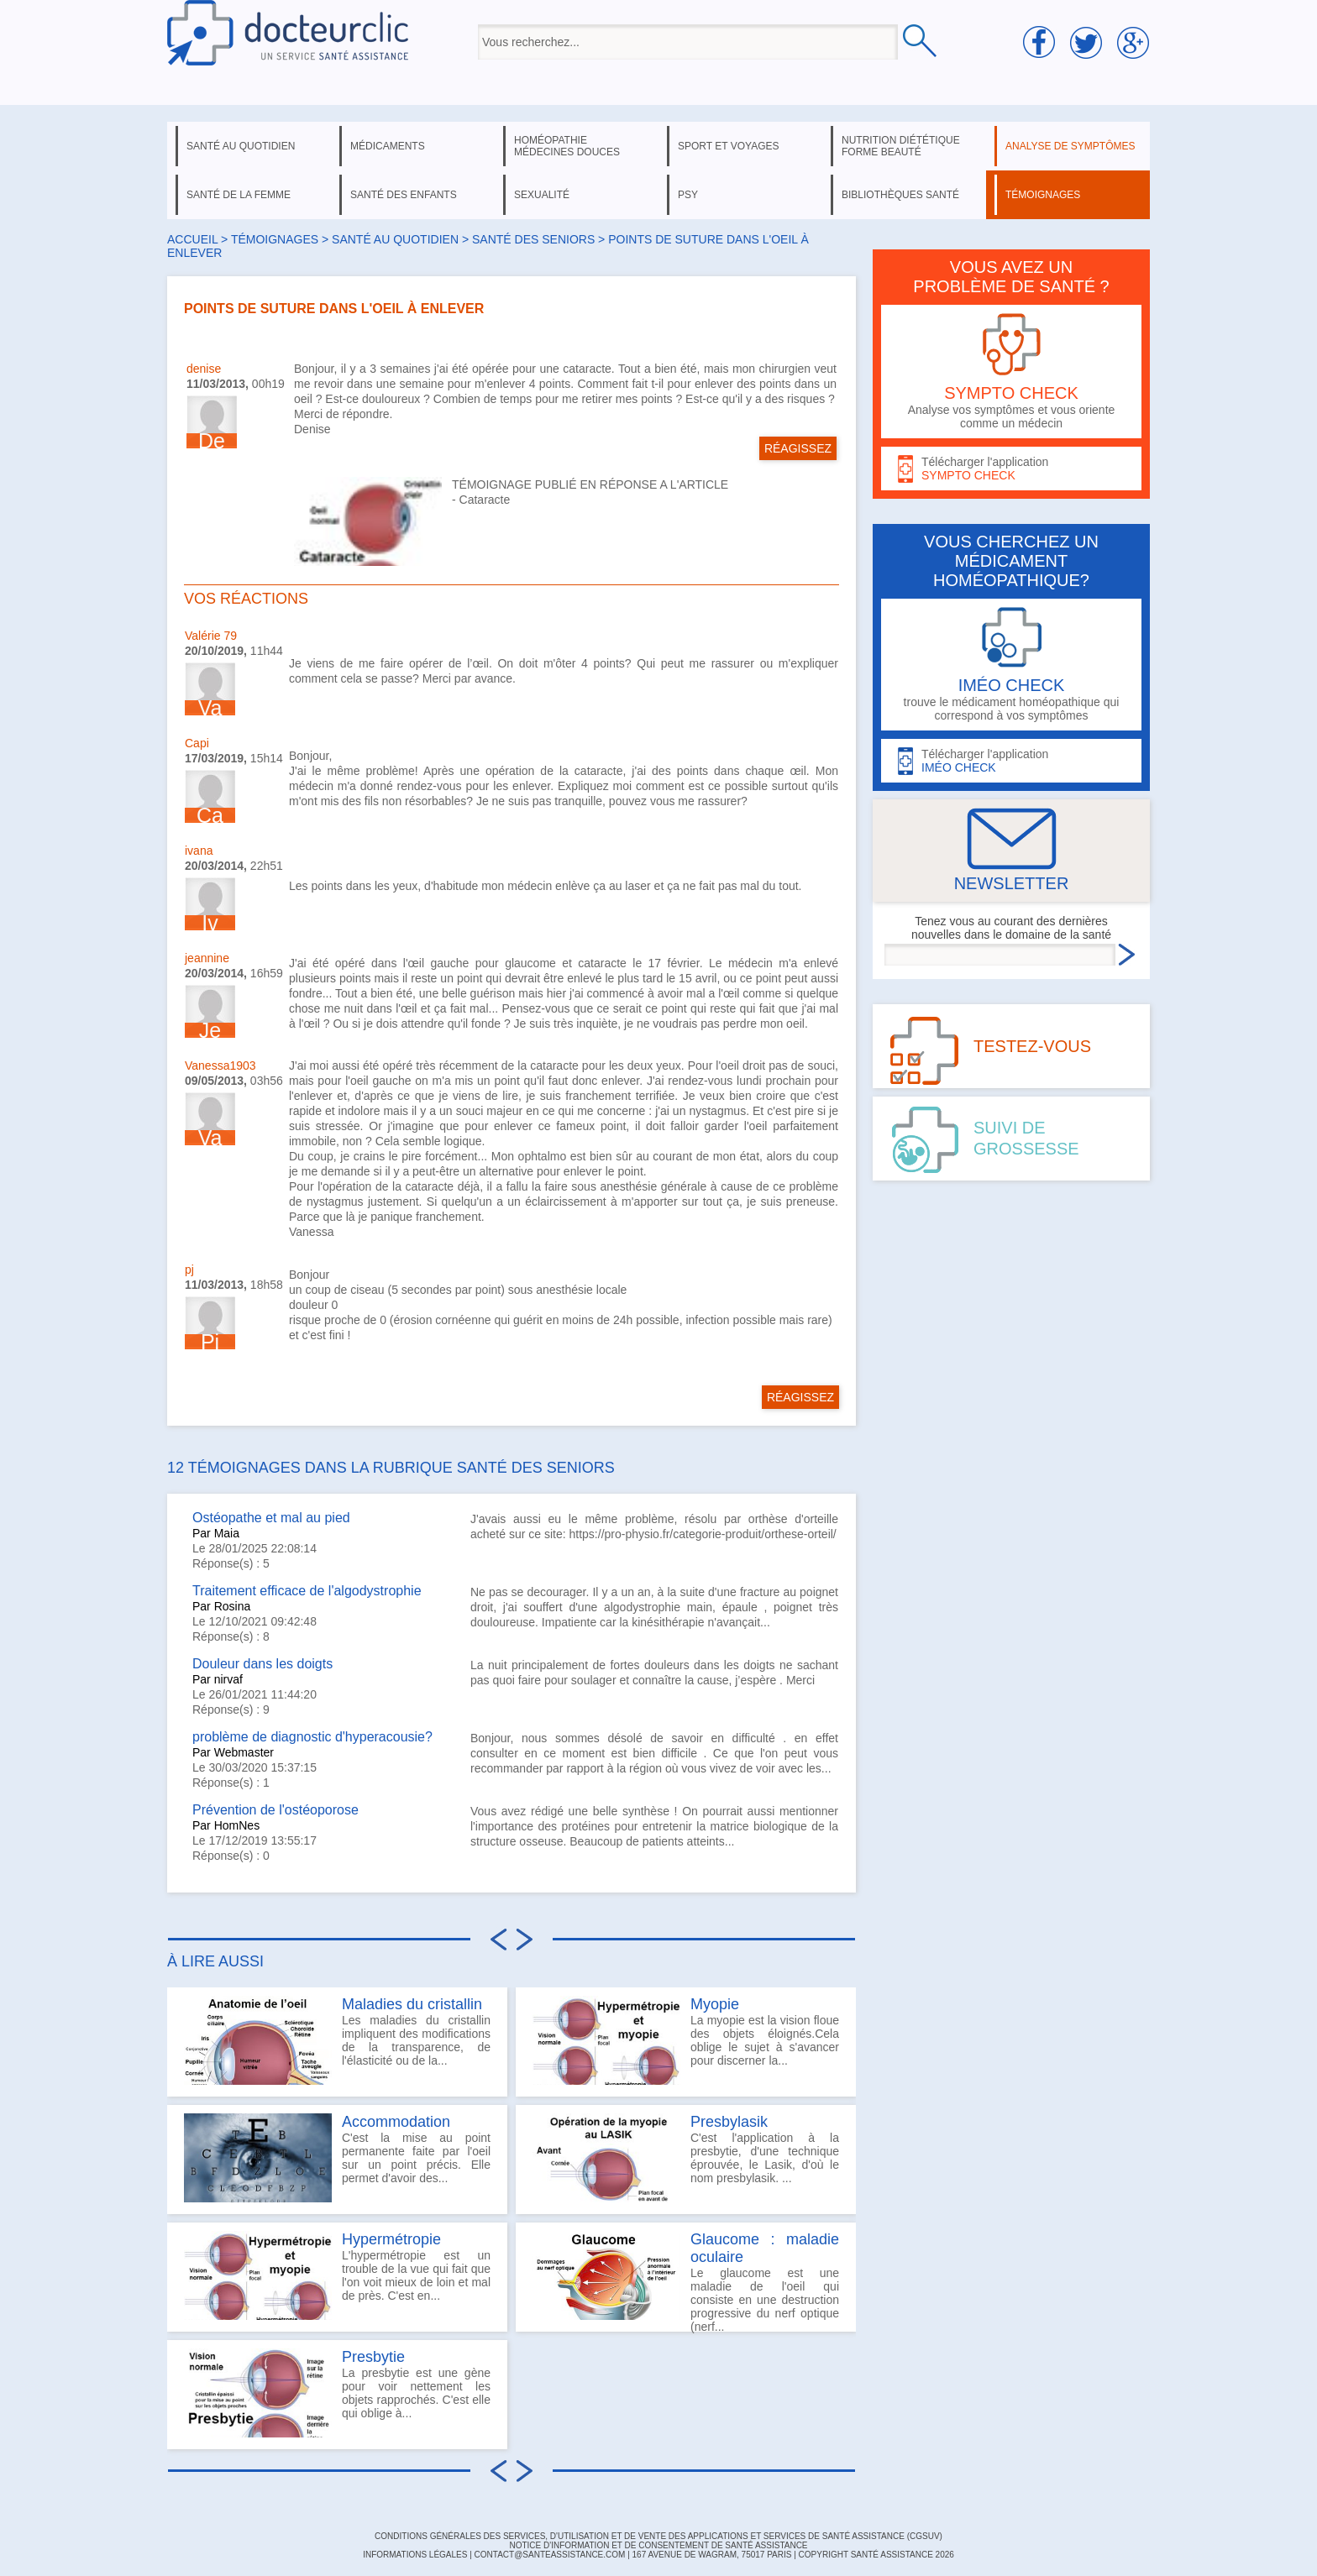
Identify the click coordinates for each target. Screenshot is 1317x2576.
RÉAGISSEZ (798, 448)
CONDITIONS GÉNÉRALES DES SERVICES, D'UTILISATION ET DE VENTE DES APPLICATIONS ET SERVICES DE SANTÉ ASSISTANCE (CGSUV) (658, 2536)
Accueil (192, 239)
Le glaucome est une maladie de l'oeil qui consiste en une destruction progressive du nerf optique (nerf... (686, 2281)
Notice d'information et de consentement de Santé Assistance (658, 2545)
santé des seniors (533, 239)
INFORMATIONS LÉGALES (415, 2554)
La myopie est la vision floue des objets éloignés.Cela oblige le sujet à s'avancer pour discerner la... (686, 2040)
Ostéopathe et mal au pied (271, 1518)
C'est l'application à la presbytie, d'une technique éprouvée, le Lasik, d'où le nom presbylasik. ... (686, 2157)
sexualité (541, 195)
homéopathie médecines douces (567, 146)
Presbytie (373, 2356)
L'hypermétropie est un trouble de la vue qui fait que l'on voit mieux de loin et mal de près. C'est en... (337, 2275)
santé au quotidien (240, 146)
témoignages (1042, 195)
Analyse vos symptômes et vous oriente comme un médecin (1011, 371)
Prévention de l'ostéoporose (275, 1810)
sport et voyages (728, 146)
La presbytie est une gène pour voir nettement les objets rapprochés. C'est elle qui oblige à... (337, 2392)
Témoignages (274, 239)
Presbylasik (729, 2121)
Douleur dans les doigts (262, 1664)
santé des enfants (403, 195)
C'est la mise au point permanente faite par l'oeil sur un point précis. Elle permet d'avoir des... (337, 2157)
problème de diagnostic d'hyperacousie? (312, 1737)
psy (688, 195)
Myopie (714, 2004)
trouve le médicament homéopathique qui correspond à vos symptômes (1011, 664)
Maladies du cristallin (412, 2004)
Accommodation (396, 2121)
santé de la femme (238, 195)
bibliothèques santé (900, 195)
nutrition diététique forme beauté (901, 146)
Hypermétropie (391, 2239)
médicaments (387, 146)
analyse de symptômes (1070, 146)
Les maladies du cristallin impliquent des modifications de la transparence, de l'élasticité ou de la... (337, 2040)
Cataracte (485, 499)
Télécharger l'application (1011, 469)
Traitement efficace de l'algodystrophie (307, 1591)
